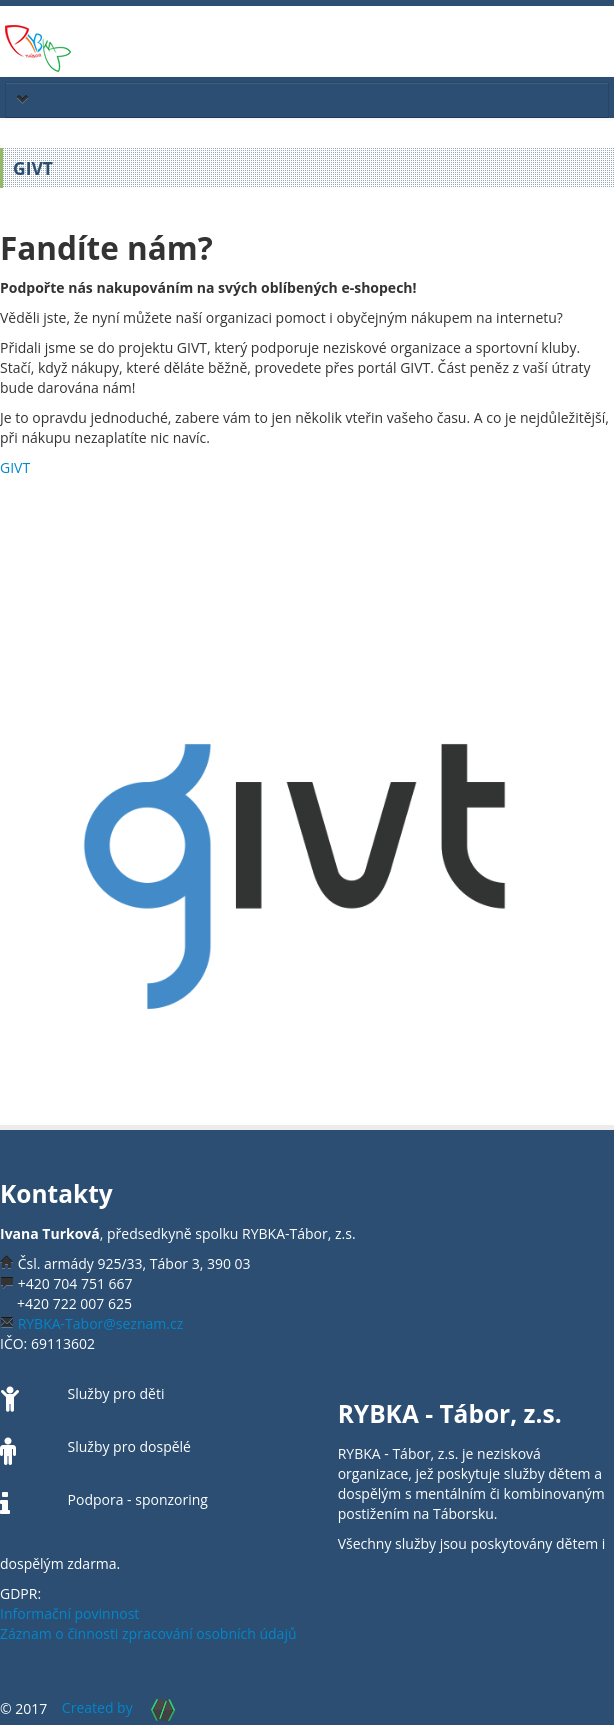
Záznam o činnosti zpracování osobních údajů (148, 1633)
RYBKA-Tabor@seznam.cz (101, 1323)
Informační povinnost (69, 1613)
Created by (127, 1707)
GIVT (15, 467)
